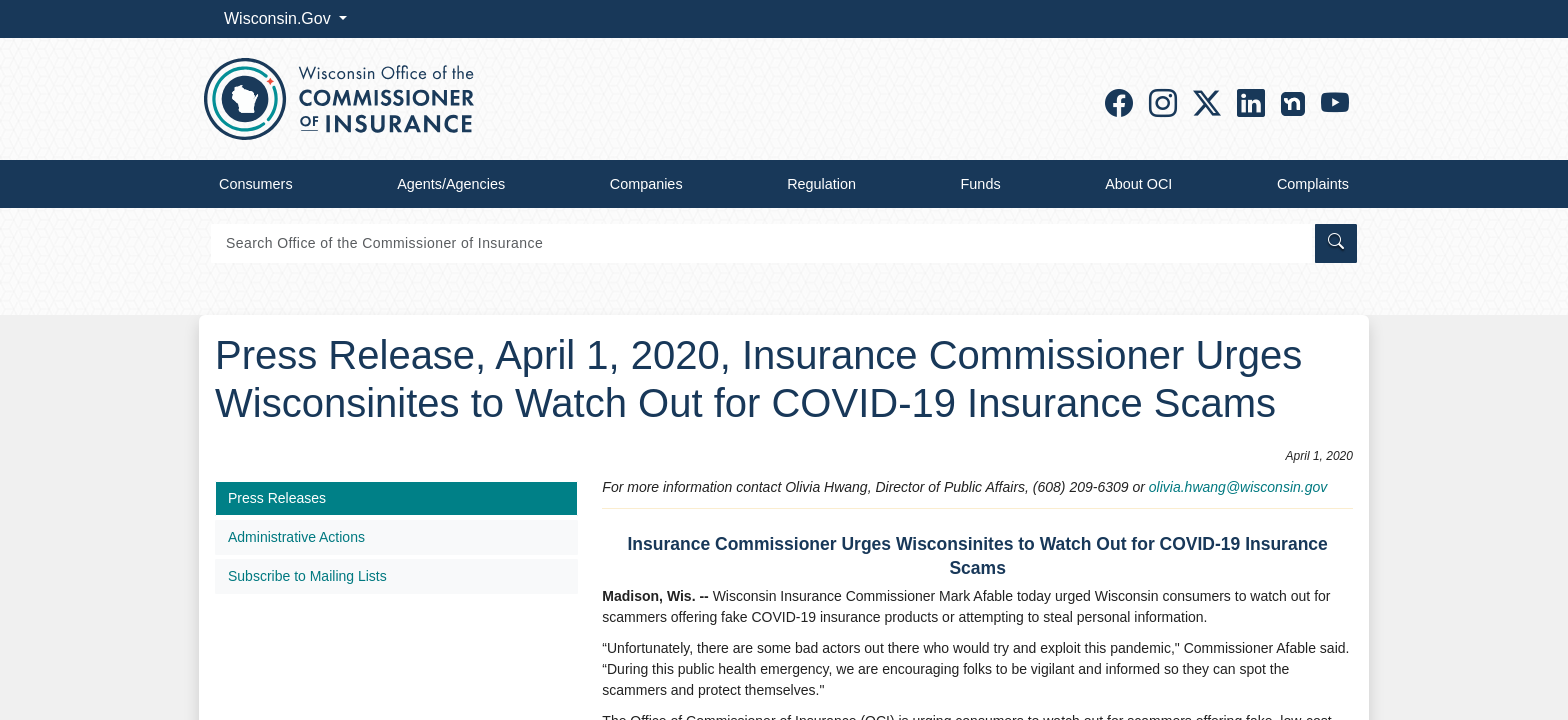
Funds (981, 184)
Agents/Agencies (451, 184)
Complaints (1313, 184)
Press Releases (277, 498)
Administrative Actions (296, 537)
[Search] (761, 243)
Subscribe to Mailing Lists (307, 576)
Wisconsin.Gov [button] (279, 18)
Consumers (256, 184)
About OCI (1138, 184)
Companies (646, 184)
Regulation (821, 184)
